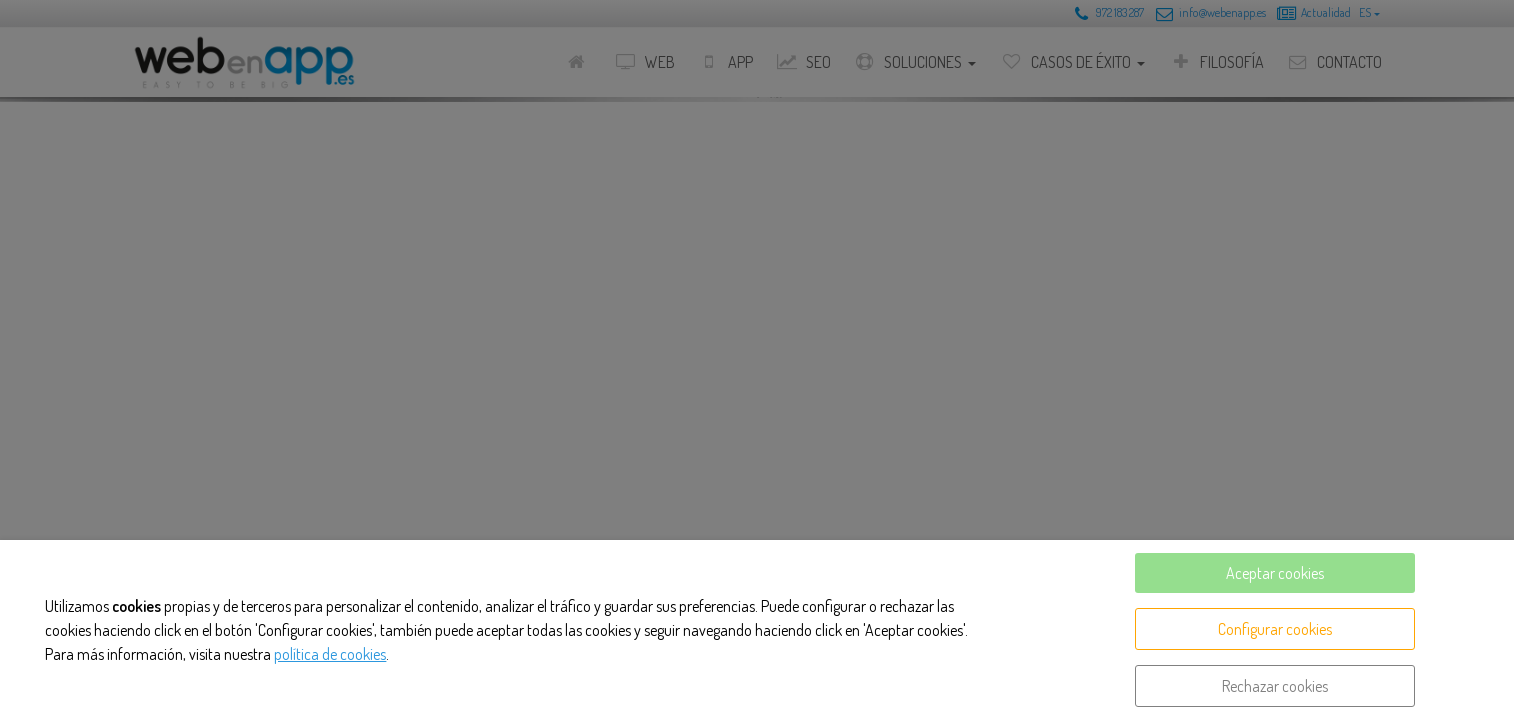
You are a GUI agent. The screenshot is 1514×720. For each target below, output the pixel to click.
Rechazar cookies (1275, 686)
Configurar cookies (1275, 629)
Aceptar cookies (1275, 573)
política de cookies (330, 654)
